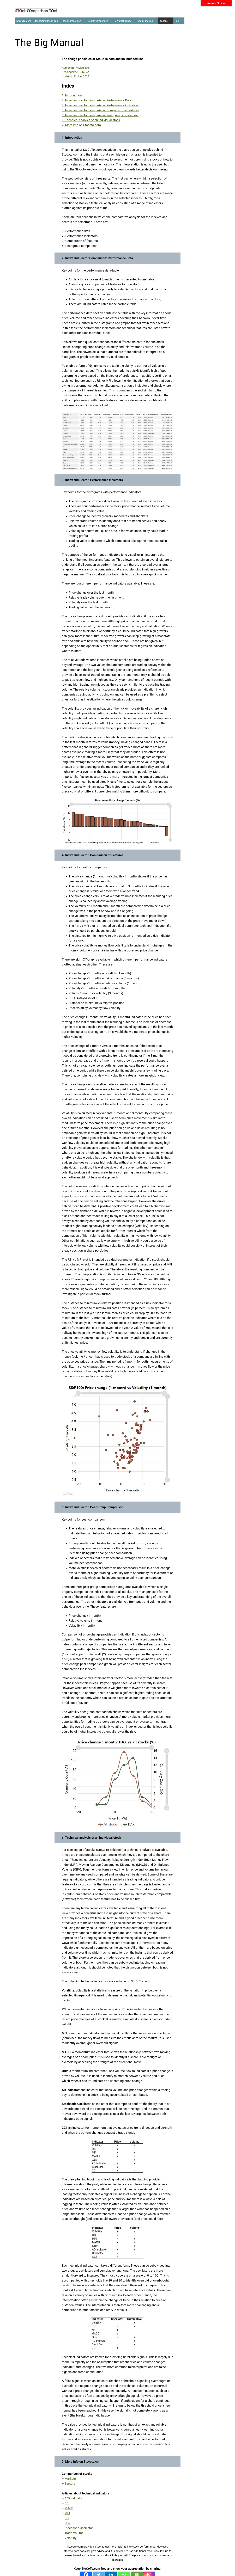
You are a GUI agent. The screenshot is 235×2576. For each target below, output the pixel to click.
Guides (165, 20)
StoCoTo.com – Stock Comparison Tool (37, 21)
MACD (69, 2508)
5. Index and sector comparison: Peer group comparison (100, 115)
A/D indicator (74, 2498)
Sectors (70, 2483)
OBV (68, 2523)
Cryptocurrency (125, 20)
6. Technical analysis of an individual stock (91, 120)
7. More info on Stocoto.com (81, 125)
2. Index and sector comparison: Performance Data (96, 100)
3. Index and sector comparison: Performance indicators (100, 105)
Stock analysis (147, 20)
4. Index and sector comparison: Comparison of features (100, 110)
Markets (70, 2478)
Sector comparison (100, 20)
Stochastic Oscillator (79, 2528)
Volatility (70, 2538)
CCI (67, 2503)
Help (178, 20)
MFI (67, 2513)
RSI (67, 2518)
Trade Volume (73, 2533)
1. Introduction (72, 95)
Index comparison (73, 20)
